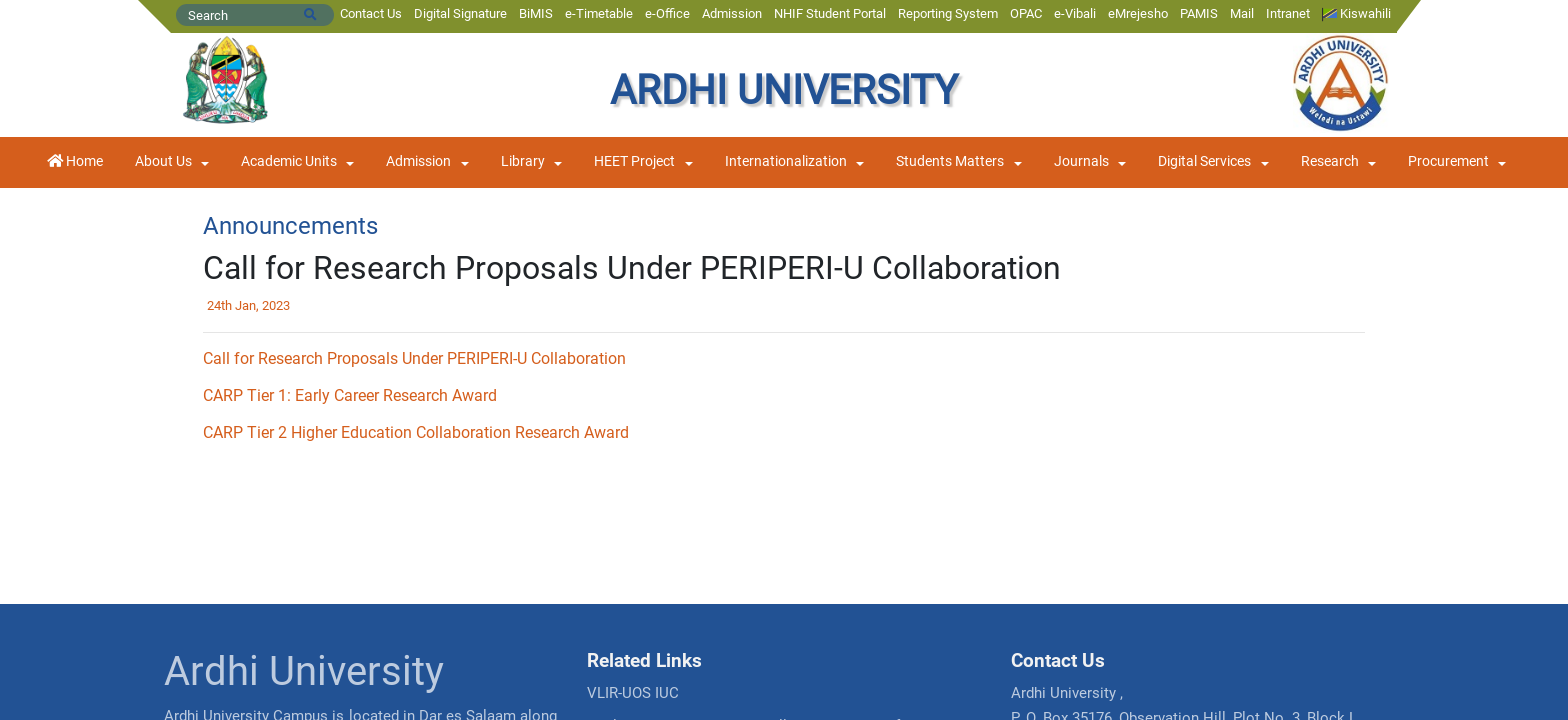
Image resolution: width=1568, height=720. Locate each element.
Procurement (1448, 161)
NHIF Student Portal (830, 13)
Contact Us (371, 13)
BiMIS (536, 13)
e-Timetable (599, 13)
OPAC (1026, 13)
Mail (1242, 13)
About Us (163, 161)
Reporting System (948, 13)
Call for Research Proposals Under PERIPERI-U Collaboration (414, 358)
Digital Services (1204, 161)
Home (75, 161)
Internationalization (786, 161)
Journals (1081, 161)
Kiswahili (1356, 14)
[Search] (255, 15)
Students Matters (950, 161)
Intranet (1288, 13)
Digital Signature (460, 13)
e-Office (667, 13)
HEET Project (634, 161)
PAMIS (1199, 13)
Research (1330, 161)
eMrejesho (1138, 13)
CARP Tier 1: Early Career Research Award (350, 395)
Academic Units (289, 161)
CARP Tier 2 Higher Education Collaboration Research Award (416, 432)
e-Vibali (1075, 13)
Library (523, 161)
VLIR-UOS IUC (633, 693)
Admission (732, 13)
